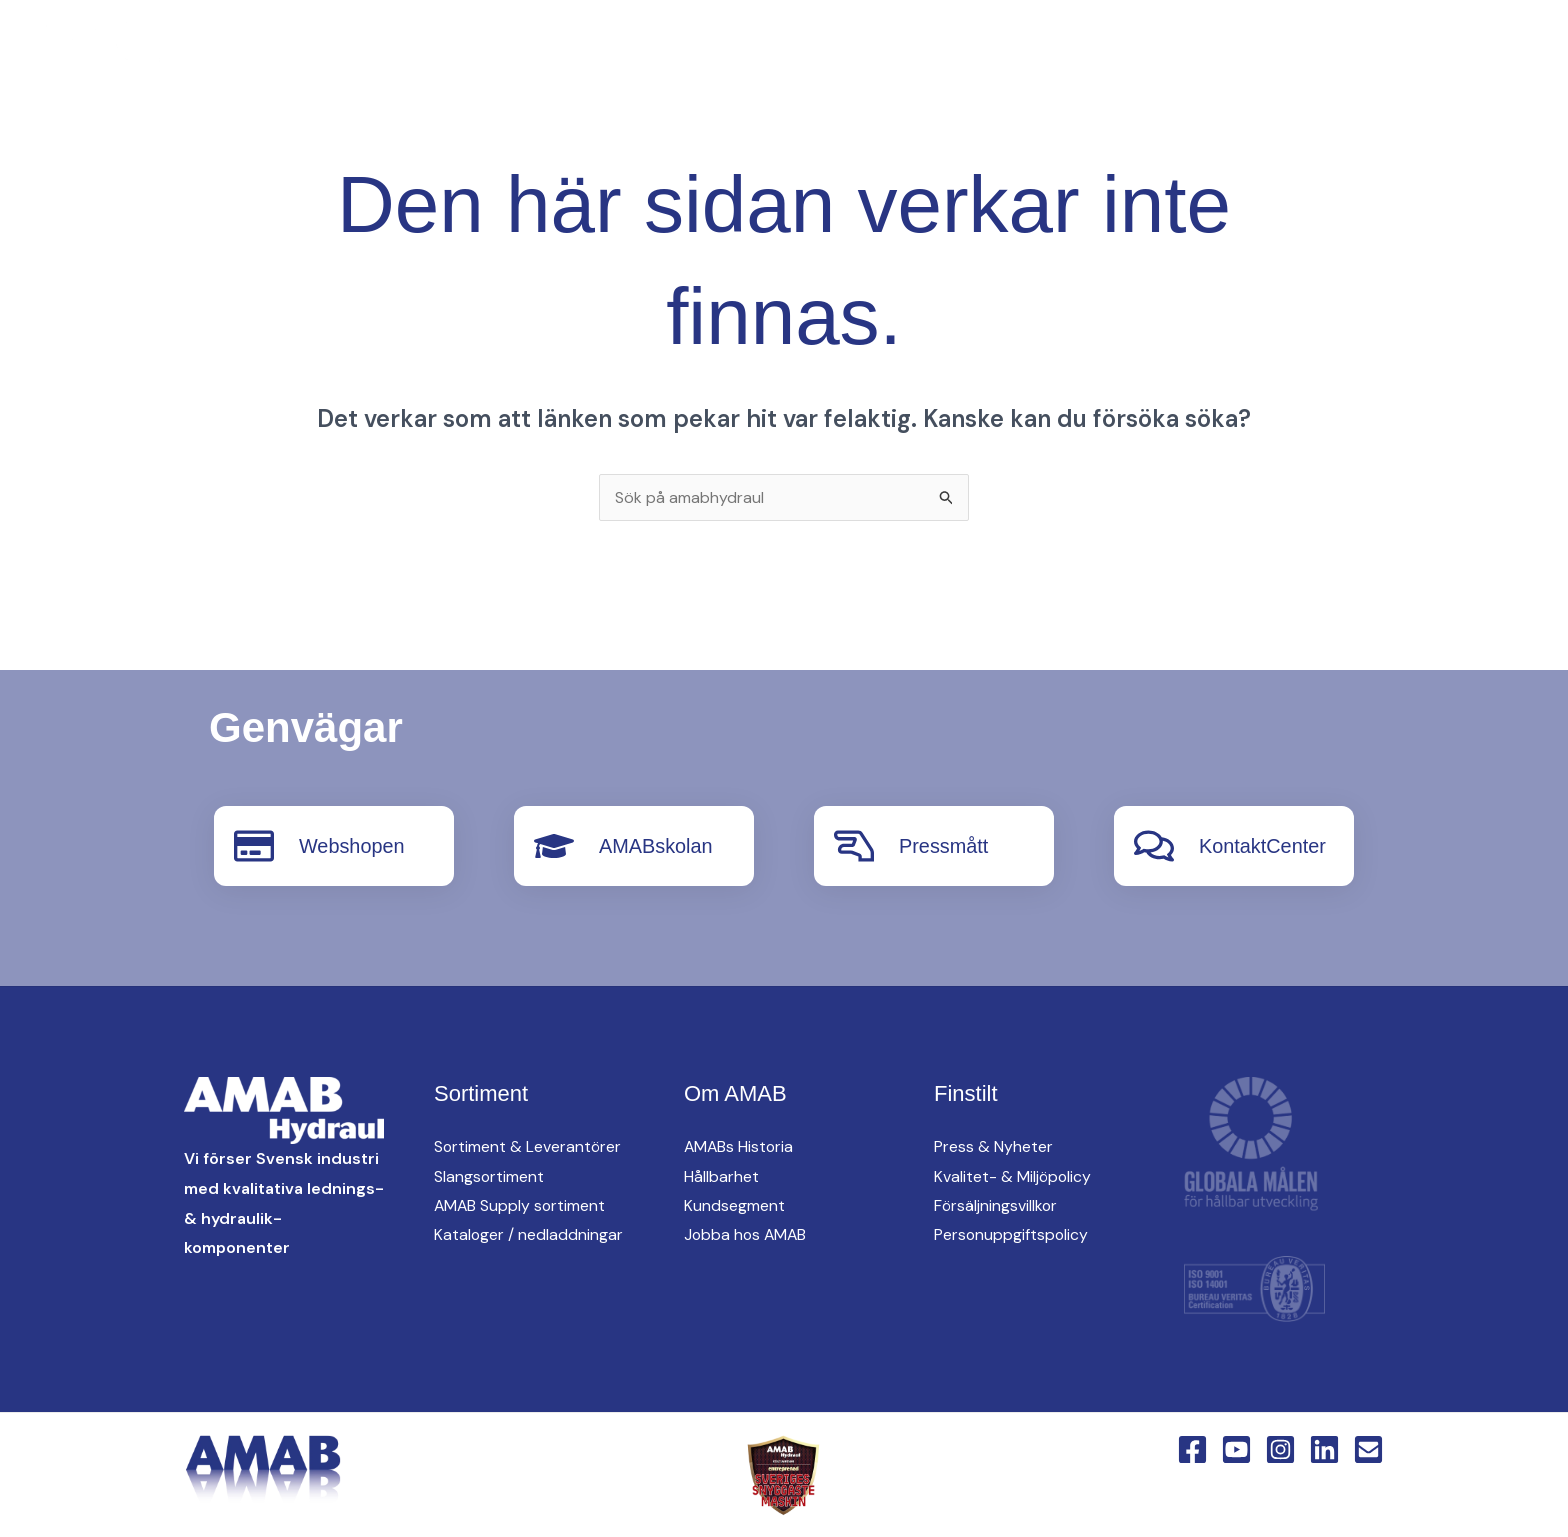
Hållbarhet (721, 1176)
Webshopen (352, 846)
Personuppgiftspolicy (1012, 1235)
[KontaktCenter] (1154, 846)
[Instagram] (334, 52)
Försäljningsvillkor (996, 1205)
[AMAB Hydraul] (127, 49)
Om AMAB (1183, 51)
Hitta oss (1061, 51)
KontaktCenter (1327, 51)
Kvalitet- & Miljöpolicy (1013, 1176)
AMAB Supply (844, 51)
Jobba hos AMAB (747, 1235)
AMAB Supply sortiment (521, 1205)
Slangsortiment (489, 1176)
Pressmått (944, 846)
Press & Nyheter (993, 1146)
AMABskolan (656, 846)
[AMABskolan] (554, 846)
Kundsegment (734, 1205)
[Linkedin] (374, 52)
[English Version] (414, 52)
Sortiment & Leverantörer (528, 1146)
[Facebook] (254, 52)
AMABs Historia (740, 1146)
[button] (742, 51)
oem (958, 51)
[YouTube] (294, 52)
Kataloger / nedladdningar (529, 1235)
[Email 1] (1368, 1448)
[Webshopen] (254, 846)
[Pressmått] (854, 846)
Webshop (1472, 51)
